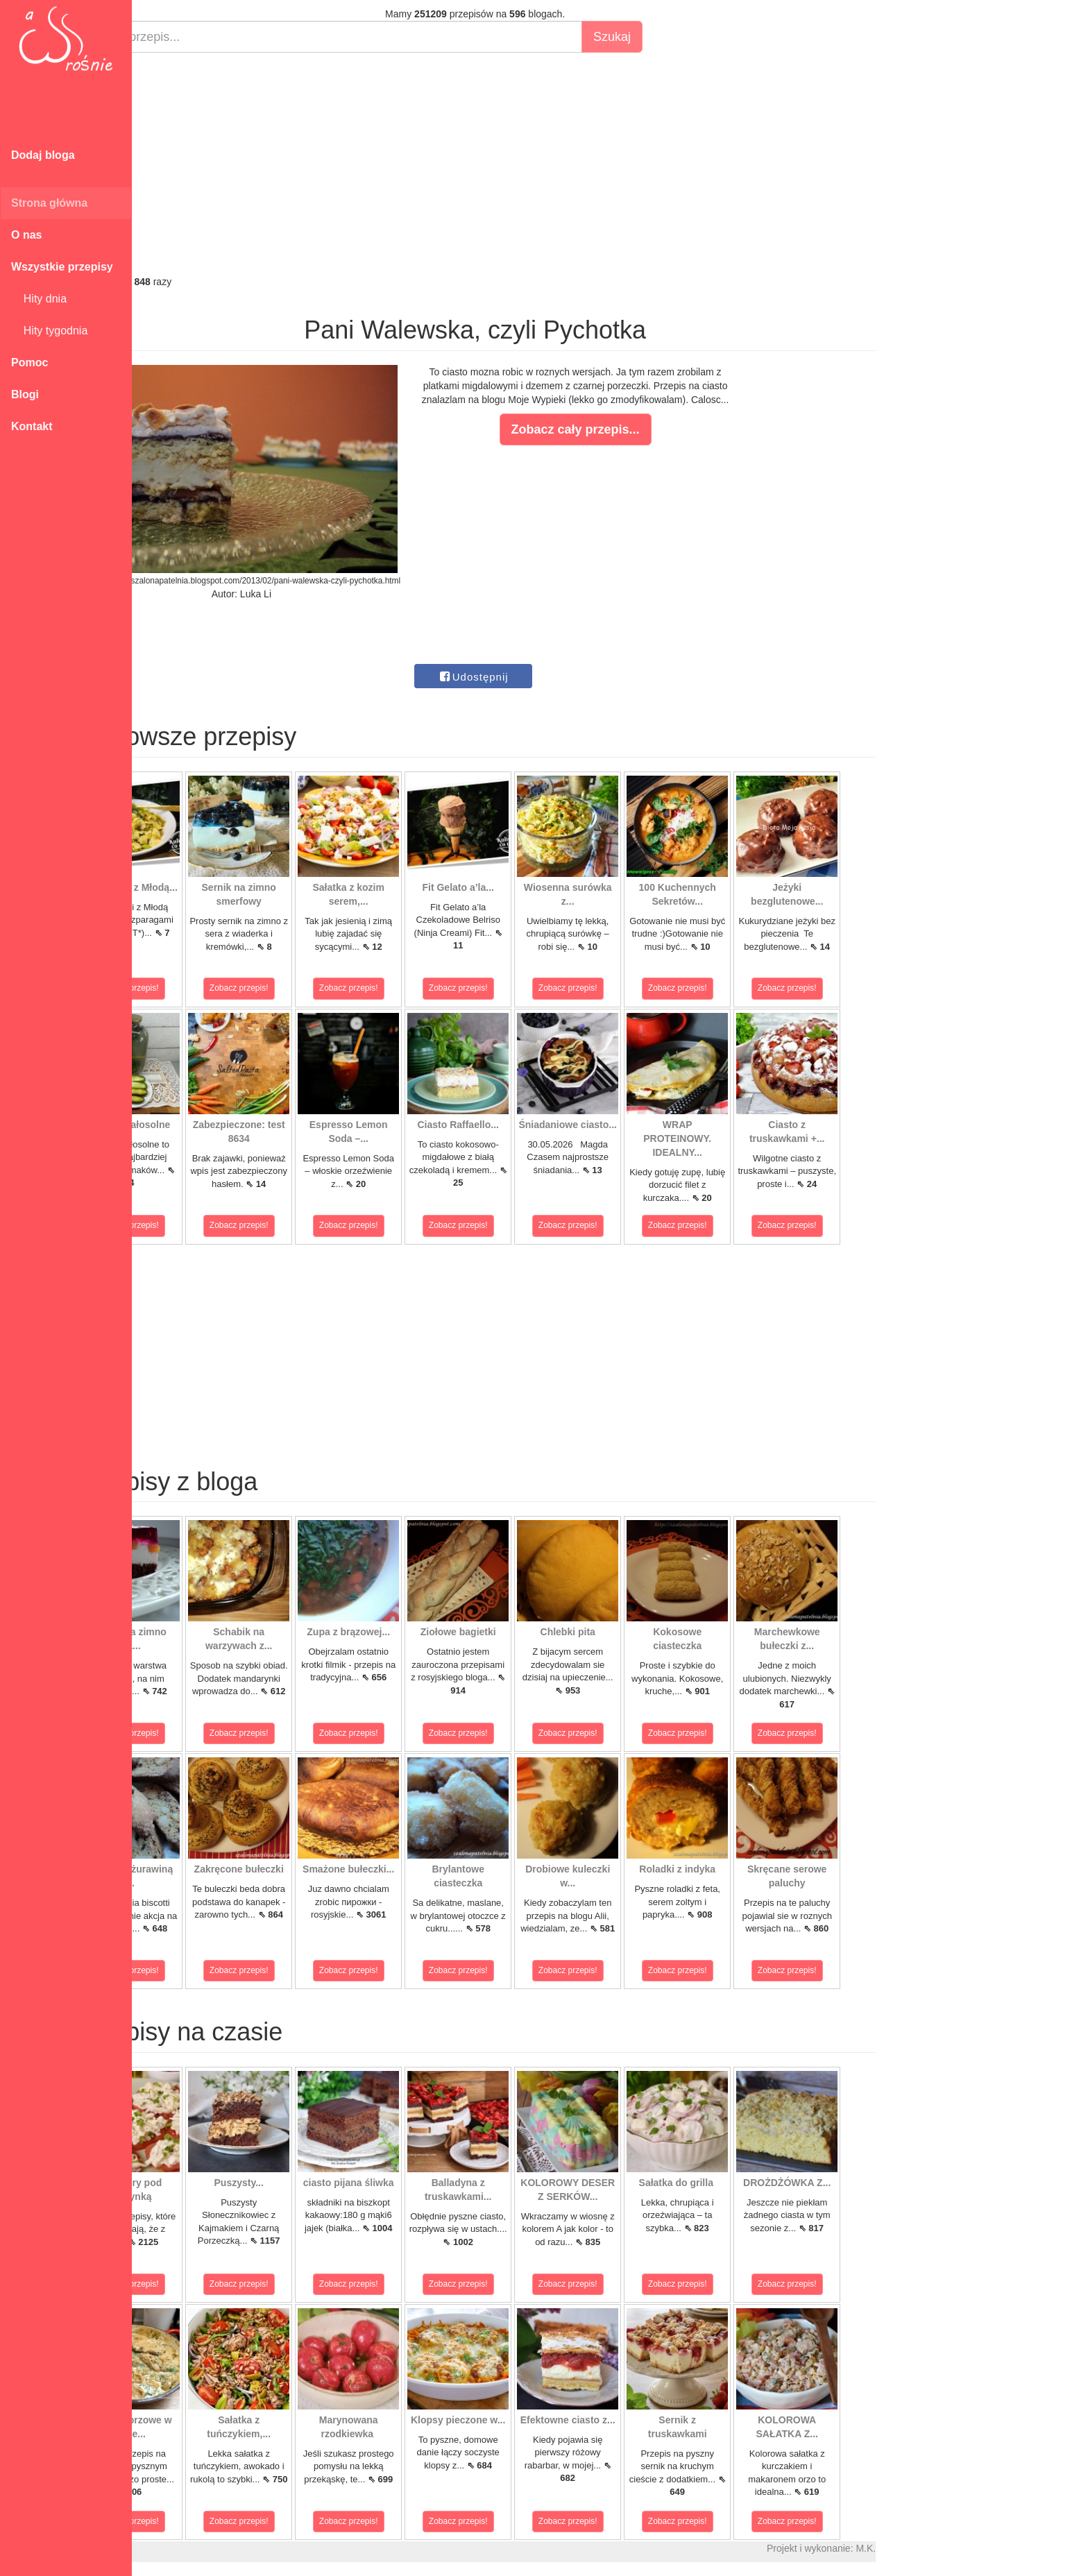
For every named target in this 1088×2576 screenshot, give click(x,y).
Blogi (25, 394)
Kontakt (32, 426)
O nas (26, 235)
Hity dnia (39, 299)
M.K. (930, 2548)
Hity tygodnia (49, 330)
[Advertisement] (539, 164)
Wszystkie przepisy (62, 267)
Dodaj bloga (43, 155)
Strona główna (49, 203)
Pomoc (29, 362)
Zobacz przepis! (193, 988)
